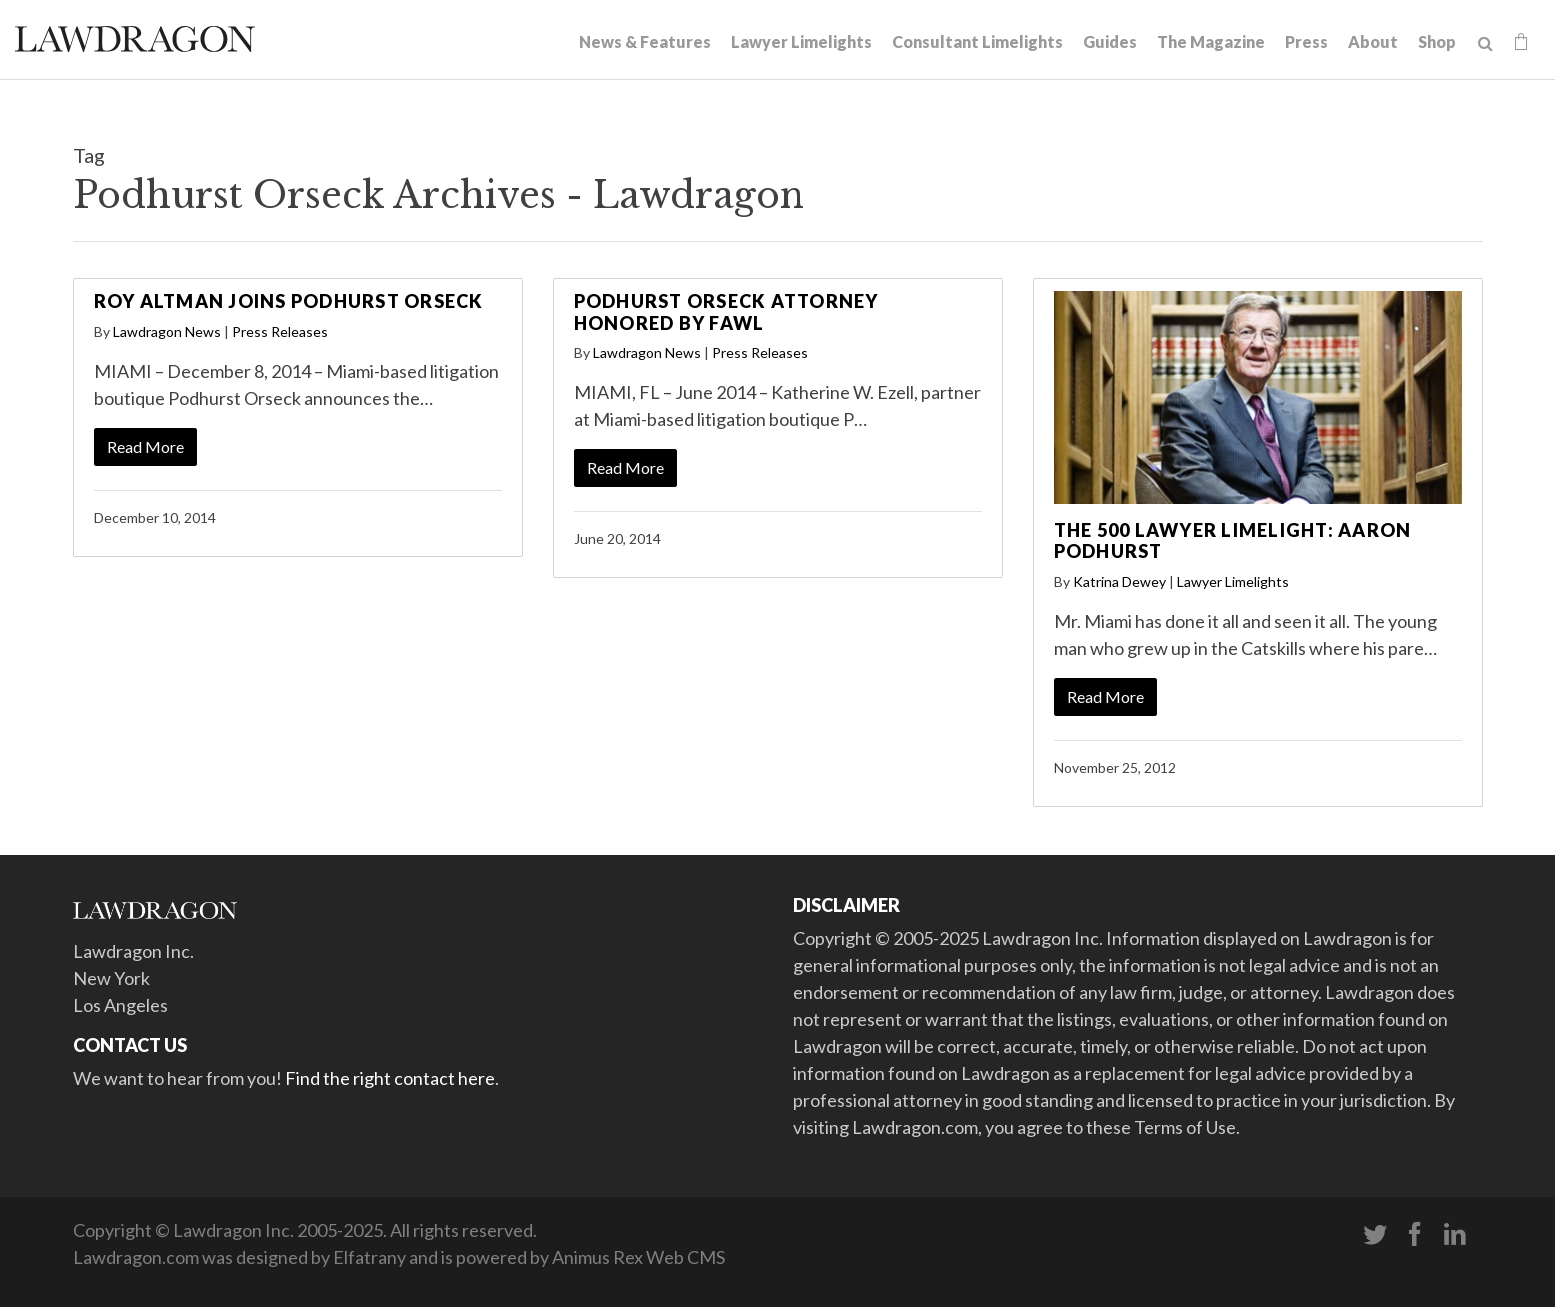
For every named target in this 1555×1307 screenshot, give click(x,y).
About (1373, 41)
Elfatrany (369, 1257)
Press (1306, 41)
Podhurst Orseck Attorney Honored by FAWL (726, 312)
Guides (1110, 41)
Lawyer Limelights (801, 41)
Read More (145, 446)
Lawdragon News (167, 331)
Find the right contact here (390, 1078)
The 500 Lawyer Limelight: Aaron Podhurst (1233, 541)
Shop (1437, 41)
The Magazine (1211, 41)
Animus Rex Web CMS (638, 1257)
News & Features (645, 41)
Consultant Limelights (977, 41)
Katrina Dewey (1119, 581)
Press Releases (280, 331)
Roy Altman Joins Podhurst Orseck (289, 301)
